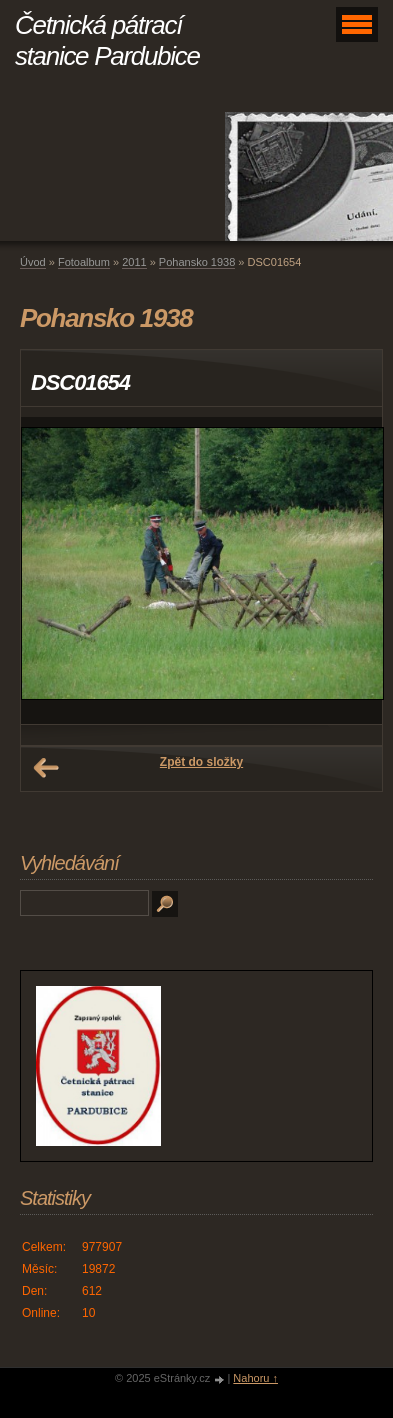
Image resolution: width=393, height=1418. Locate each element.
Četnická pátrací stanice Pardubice (107, 40)
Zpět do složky (201, 762)
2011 (134, 262)
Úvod (33, 262)
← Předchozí (46, 768)
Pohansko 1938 (197, 262)
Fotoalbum (84, 262)
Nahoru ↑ (255, 1378)
